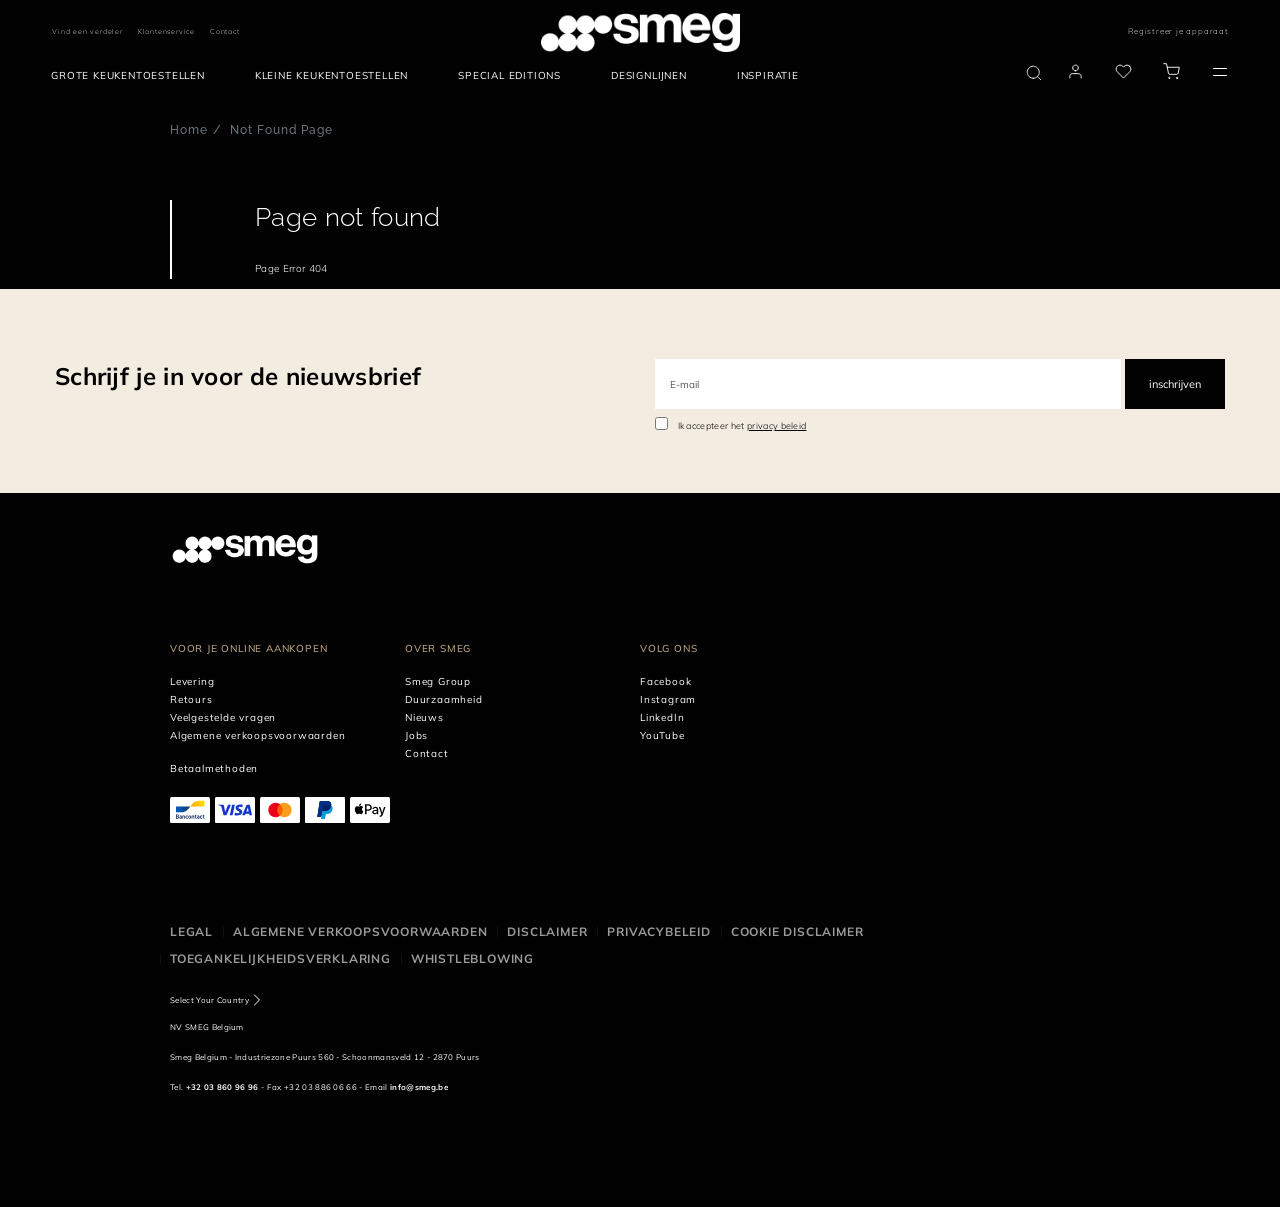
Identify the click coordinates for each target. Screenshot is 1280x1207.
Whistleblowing (472, 958)
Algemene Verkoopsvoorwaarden (360, 931)
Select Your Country (209, 1000)
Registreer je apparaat (1178, 31)
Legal (191, 931)
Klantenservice (166, 31)
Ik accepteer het (742, 425)
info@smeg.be (419, 1087)
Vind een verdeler (87, 31)
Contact (225, 31)
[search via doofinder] (1034, 73)
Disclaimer (547, 931)
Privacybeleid (658, 931)
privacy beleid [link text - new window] (776, 425)
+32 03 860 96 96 (222, 1087)
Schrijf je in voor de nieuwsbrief (238, 376)
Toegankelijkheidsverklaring (280, 958)
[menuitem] (133, 76)
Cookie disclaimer (797, 931)
